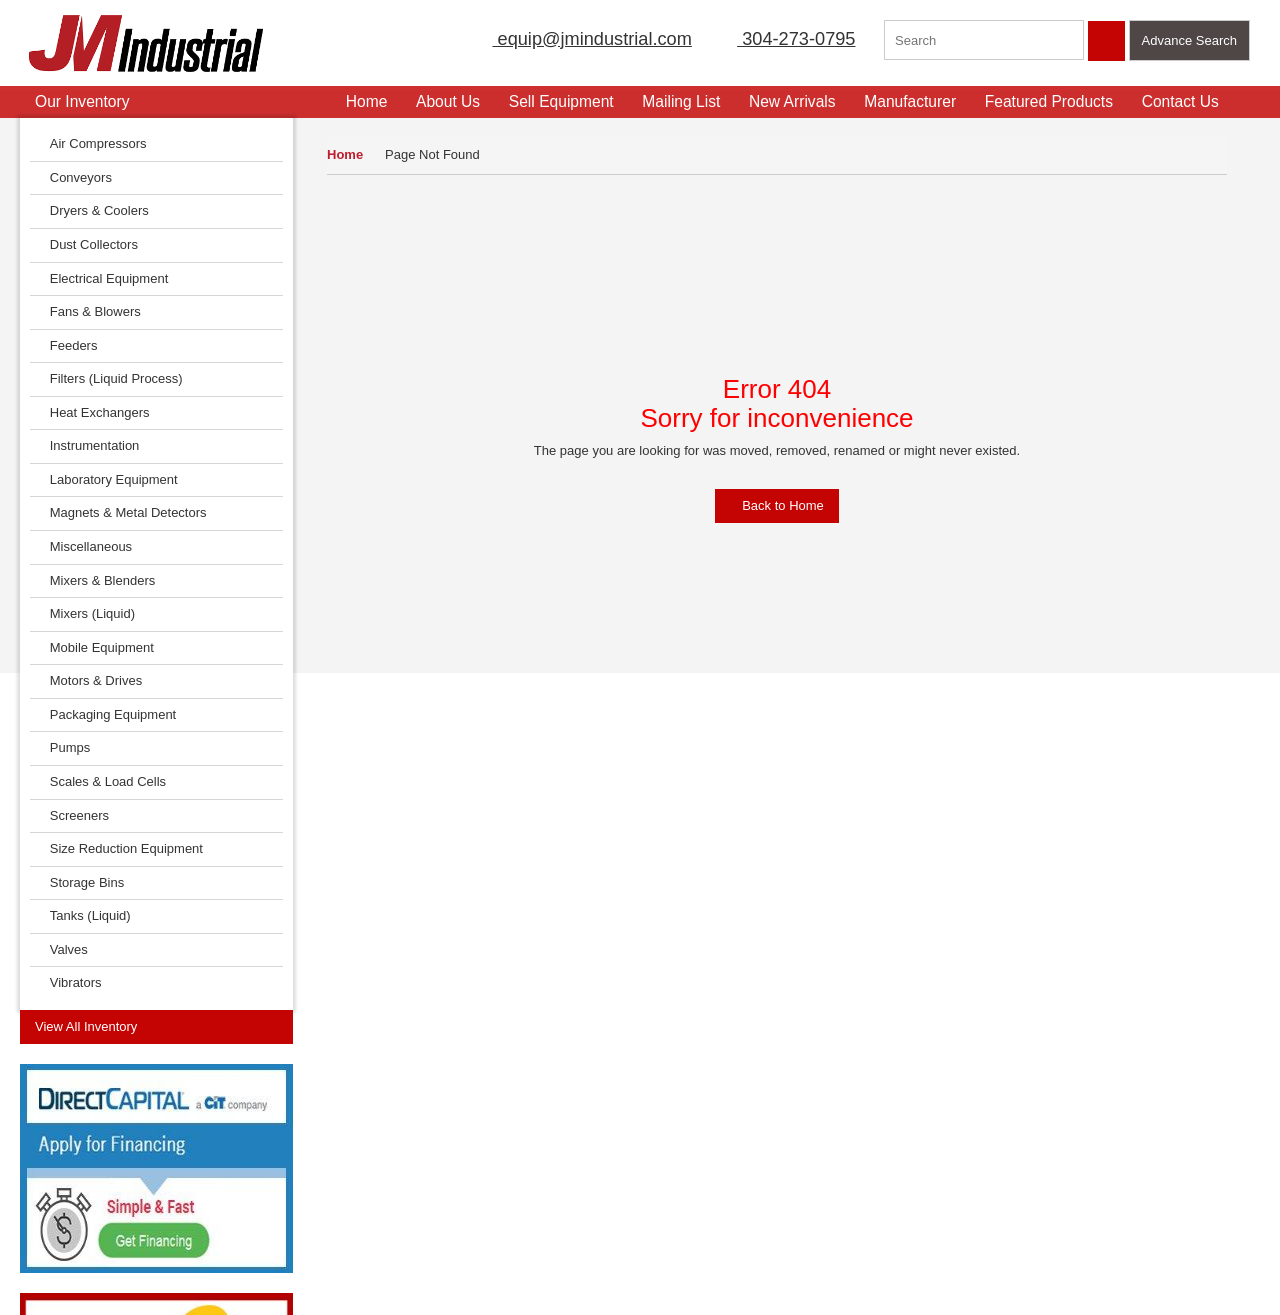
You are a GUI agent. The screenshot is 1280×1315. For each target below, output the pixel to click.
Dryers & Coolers (94, 210)
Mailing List (690, 101)
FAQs (36, 1218)
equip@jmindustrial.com (570, 39)
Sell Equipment (569, 101)
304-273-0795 (784, 39)
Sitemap (170, 1132)
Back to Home (777, 505)
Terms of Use (184, 1103)
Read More (397, 898)
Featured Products (1057, 101)
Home (345, 154)
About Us (456, 101)
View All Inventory (86, 236)
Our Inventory (81, 101)
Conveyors (76, 177)
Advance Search (1189, 40)
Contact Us (1188, 101)
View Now (137, 962)
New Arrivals (800, 101)
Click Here (1032, 875)
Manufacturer (919, 101)
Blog (159, 1189)
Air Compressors (93, 143)
